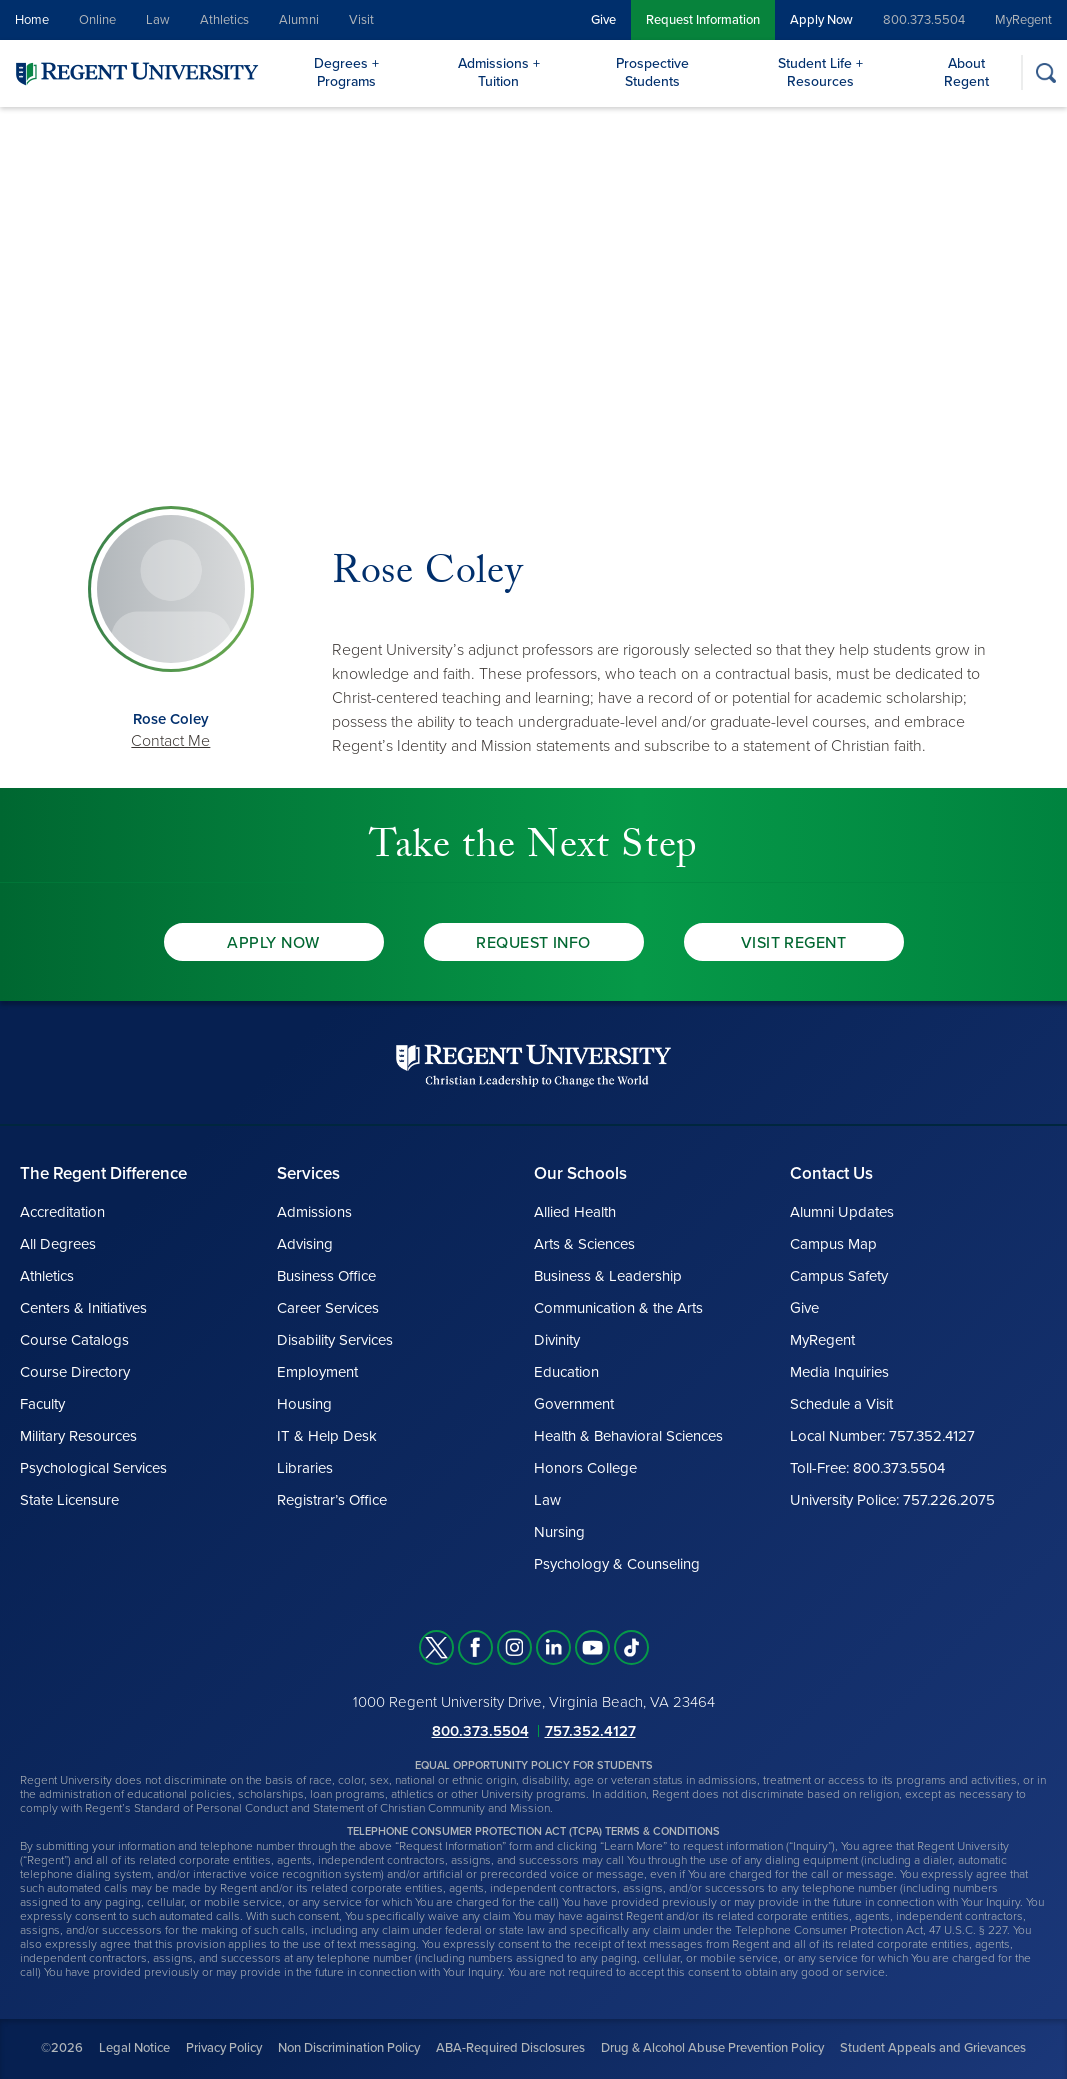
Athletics (224, 20)
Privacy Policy (224, 2048)
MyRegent (1023, 20)
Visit (361, 20)
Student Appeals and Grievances (933, 2048)
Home (32, 20)
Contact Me (170, 741)
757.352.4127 (590, 1731)
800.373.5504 (924, 20)
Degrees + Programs (346, 72)
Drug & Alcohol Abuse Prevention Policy (712, 2048)
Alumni (299, 20)
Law (158, 20)
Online (97, 20)
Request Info (533, 943)
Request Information (703, 20)
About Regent (966, 72)
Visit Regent (794, 943)
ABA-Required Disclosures (510, 2048)
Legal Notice (134, 2048)
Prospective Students (652, 72)
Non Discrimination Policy (349, 2048)
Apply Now (821, 20)
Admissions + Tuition (499, 72)
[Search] (1045, 72)
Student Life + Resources (820, 72)
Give (603, 20)
